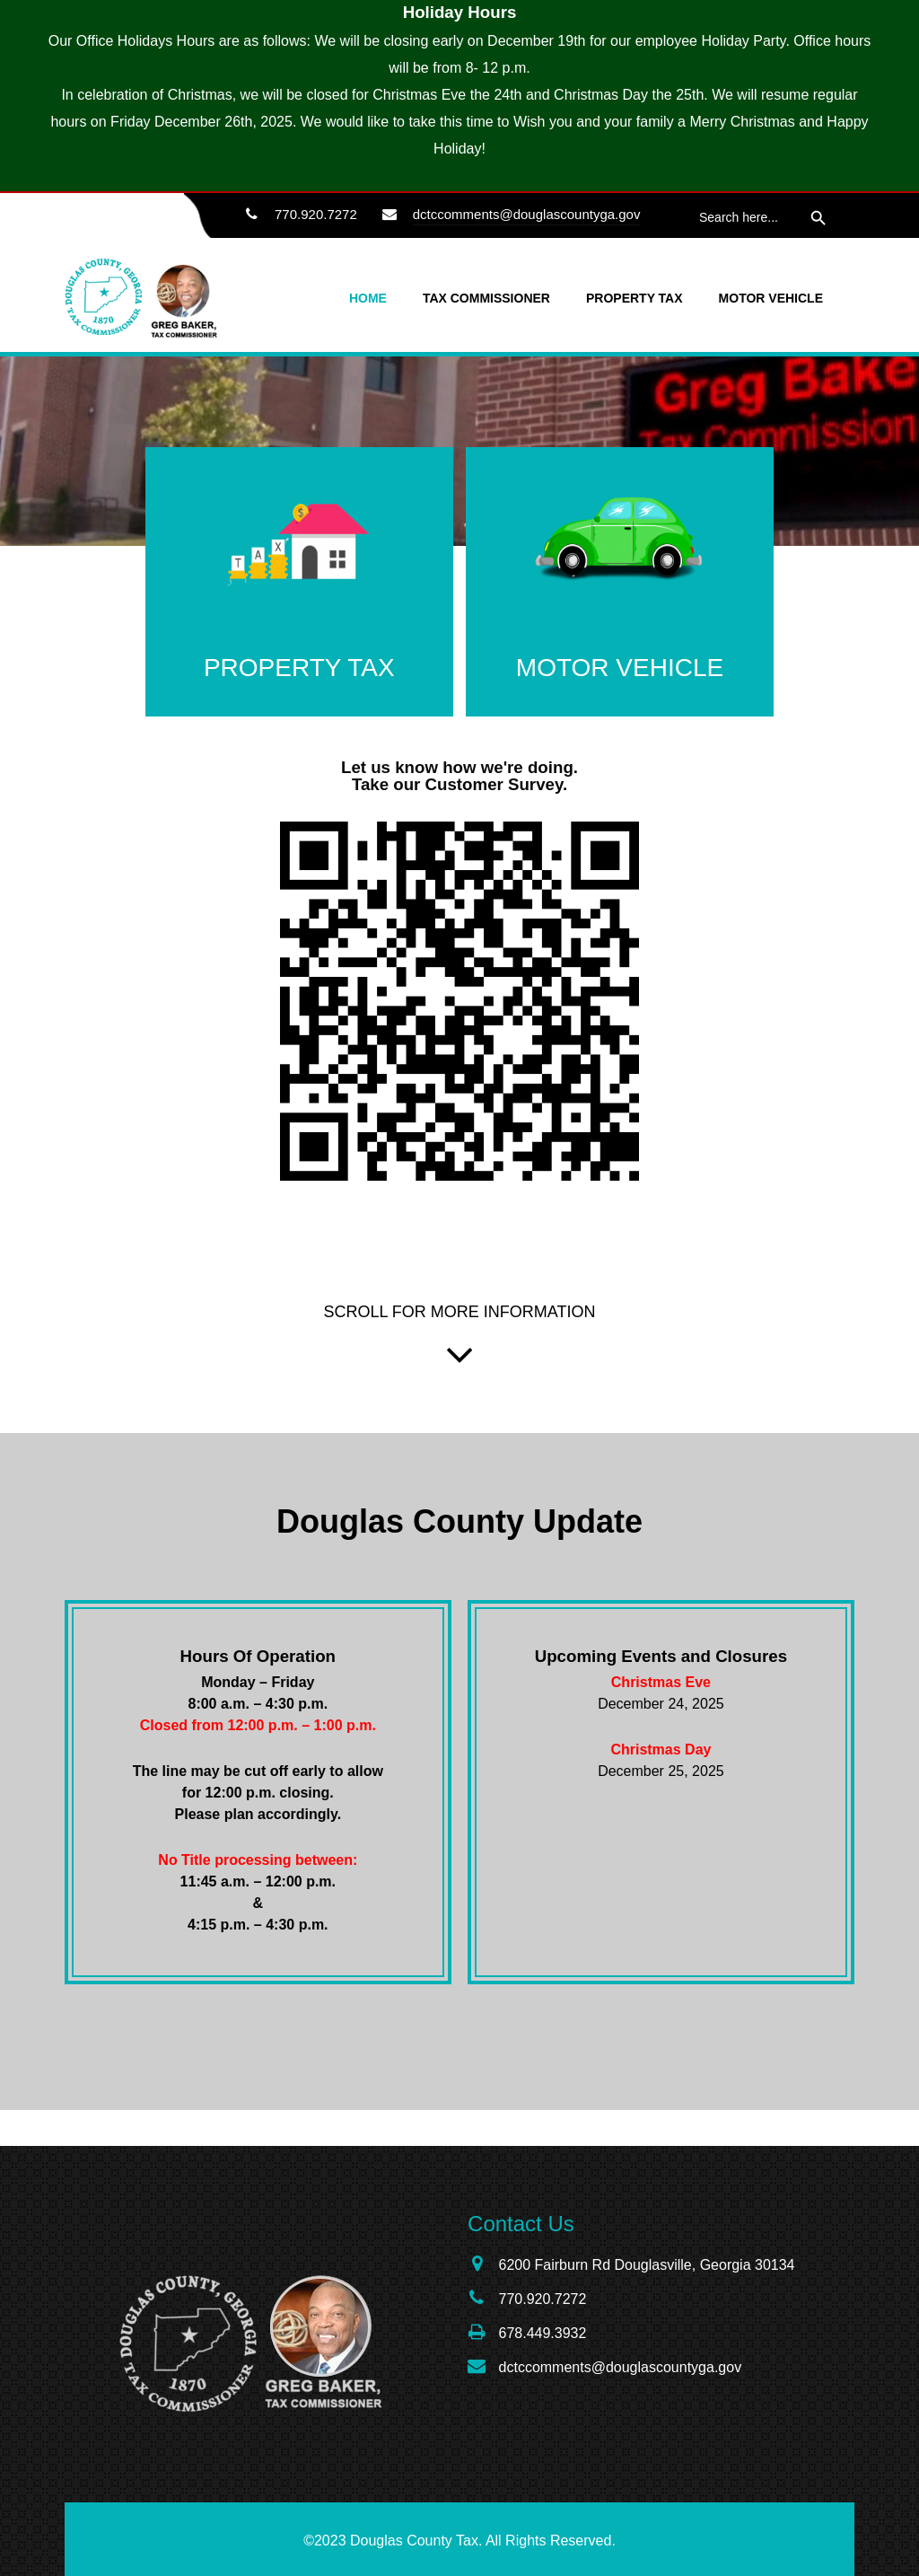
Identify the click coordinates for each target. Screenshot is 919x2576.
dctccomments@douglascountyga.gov (527, 214)
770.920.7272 (297, 214)
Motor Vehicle (771, 298)
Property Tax (634, 298)
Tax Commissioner (486, 298)
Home (368, 298)
